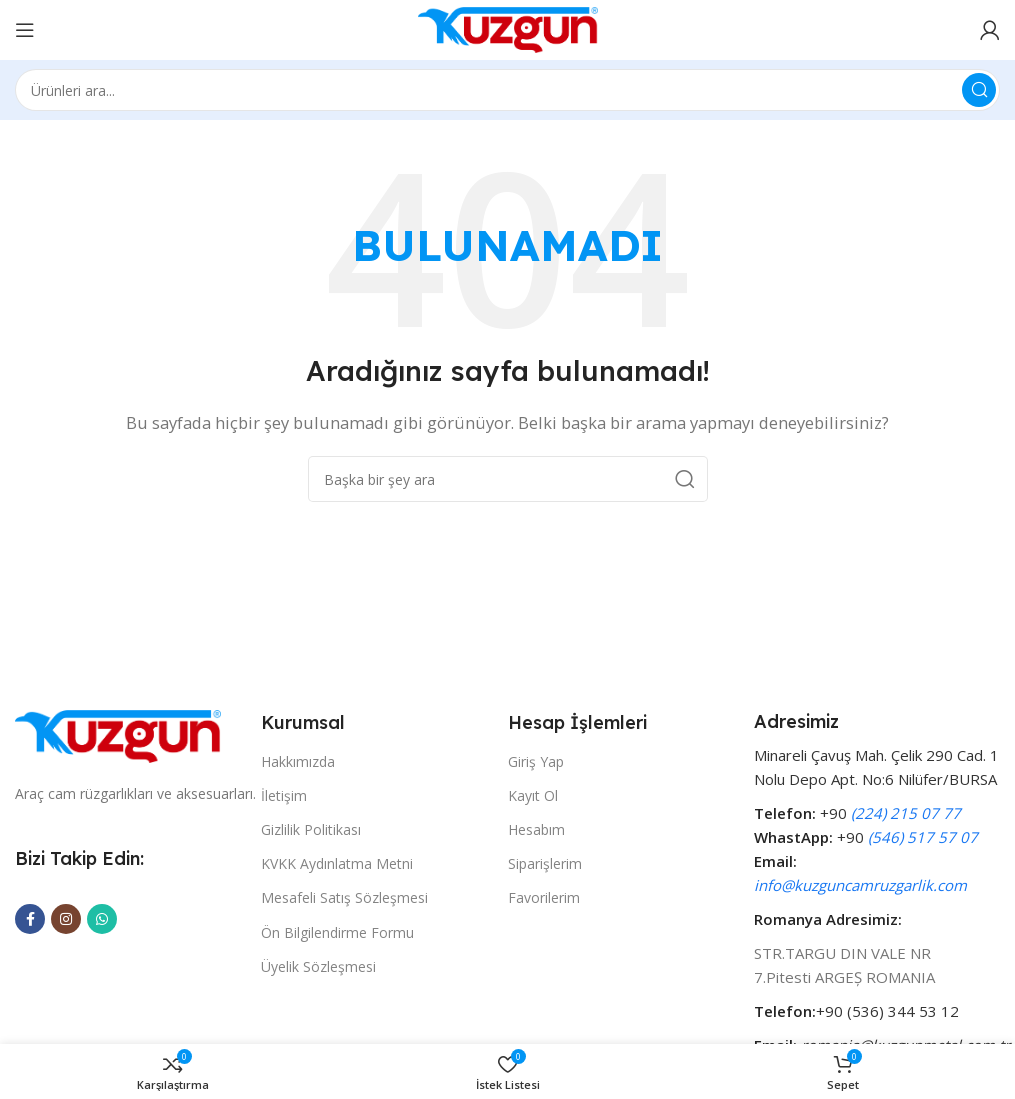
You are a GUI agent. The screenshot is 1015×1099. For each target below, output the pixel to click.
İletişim (284, 795)
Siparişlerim (545, 863)
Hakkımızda (298, 761)
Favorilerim (544, 897)
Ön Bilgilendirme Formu (337, 932)
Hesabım (536, 829)
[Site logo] (508, 28)
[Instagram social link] (66, 919)
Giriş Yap (536, 761)
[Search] (507, 90)
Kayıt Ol (533, 795)
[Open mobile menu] (25, 30)
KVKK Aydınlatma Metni (337, 863)
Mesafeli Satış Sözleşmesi (344, 897)
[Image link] (118, 734)
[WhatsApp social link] (102, 919)
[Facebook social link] (30, 919)
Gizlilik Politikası (311, 829)
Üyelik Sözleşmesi (318, 966)
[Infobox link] (877, 883)
